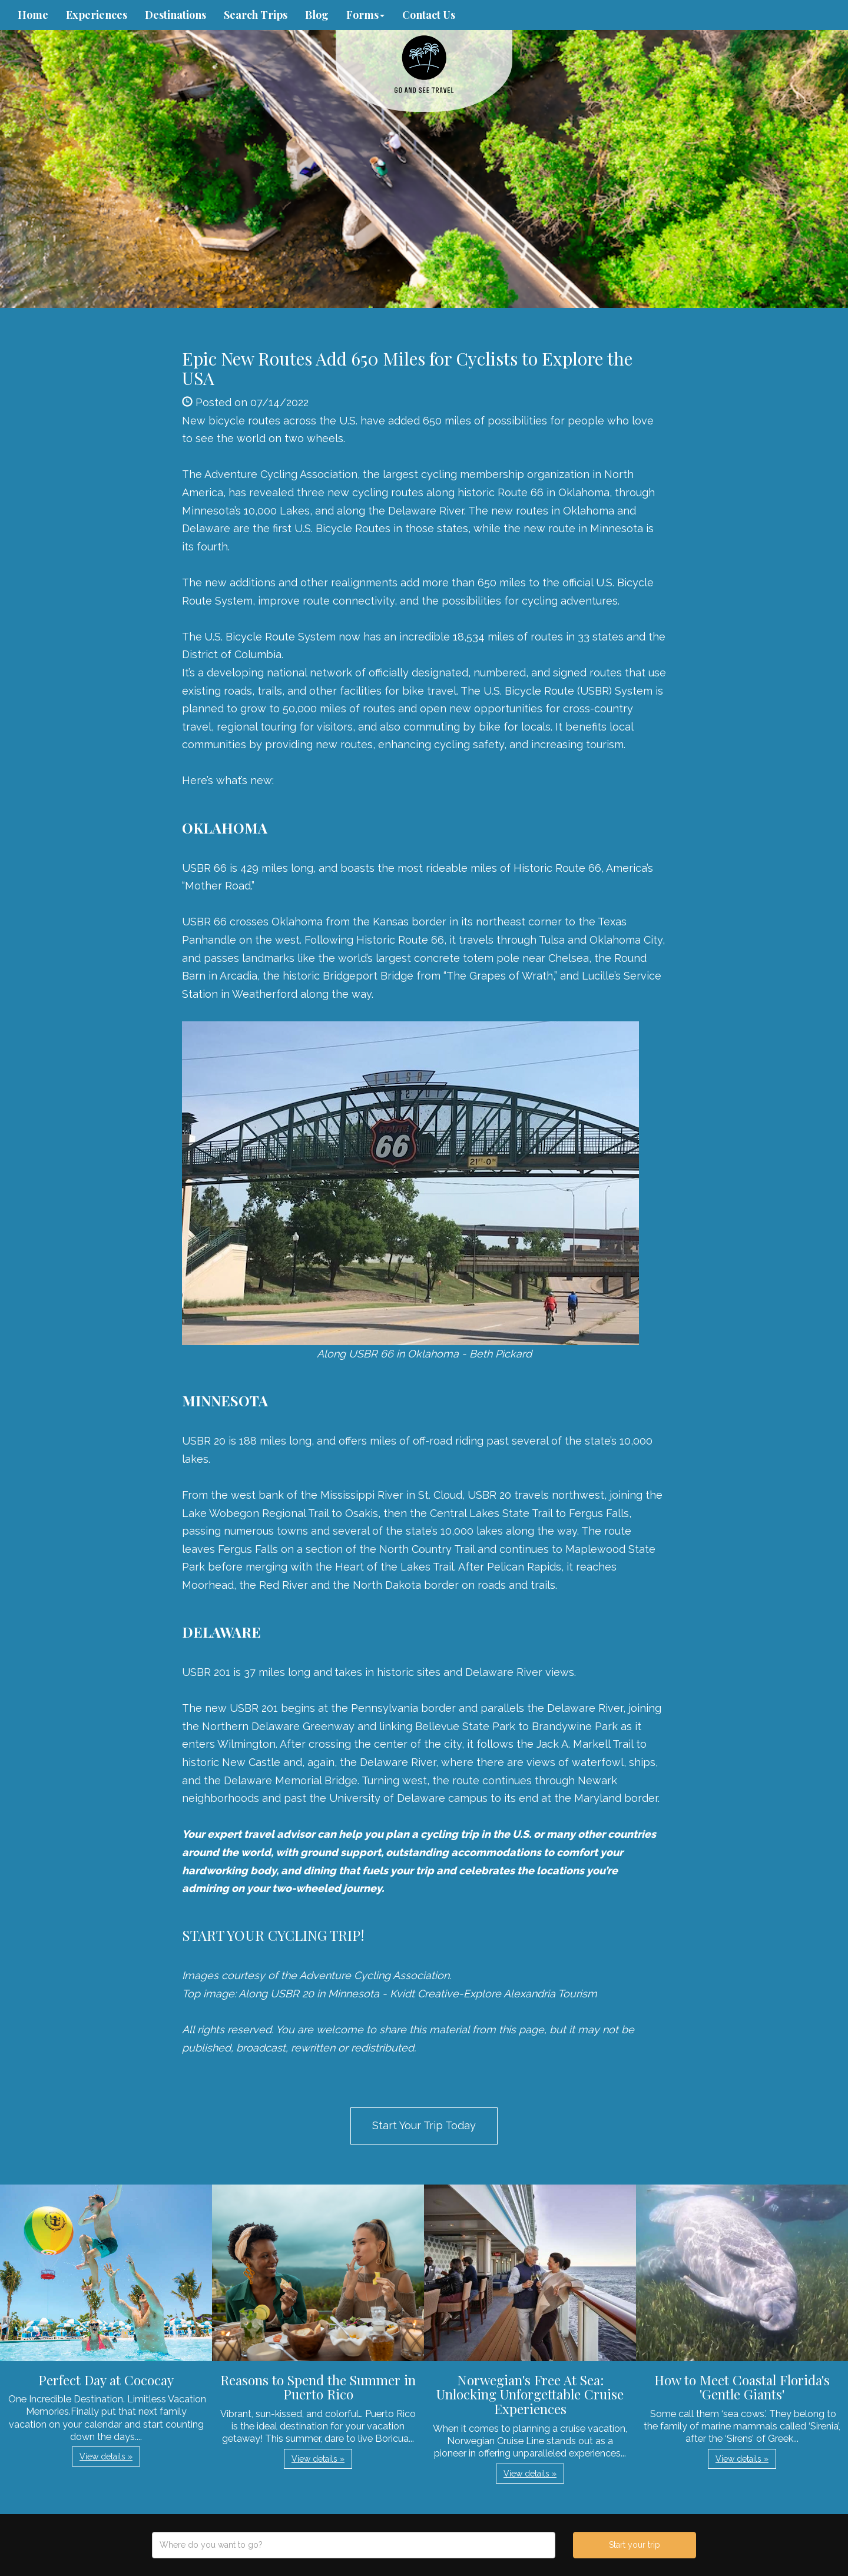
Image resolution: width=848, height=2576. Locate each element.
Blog (317, 15)
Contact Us (428, 15)
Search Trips (255, 15)
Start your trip (634, 2545)
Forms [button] (365, 15)
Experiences (96, 15)
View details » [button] (106, 2456)
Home (33, 15)
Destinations (175, 15)
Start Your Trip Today (424, 2125)
